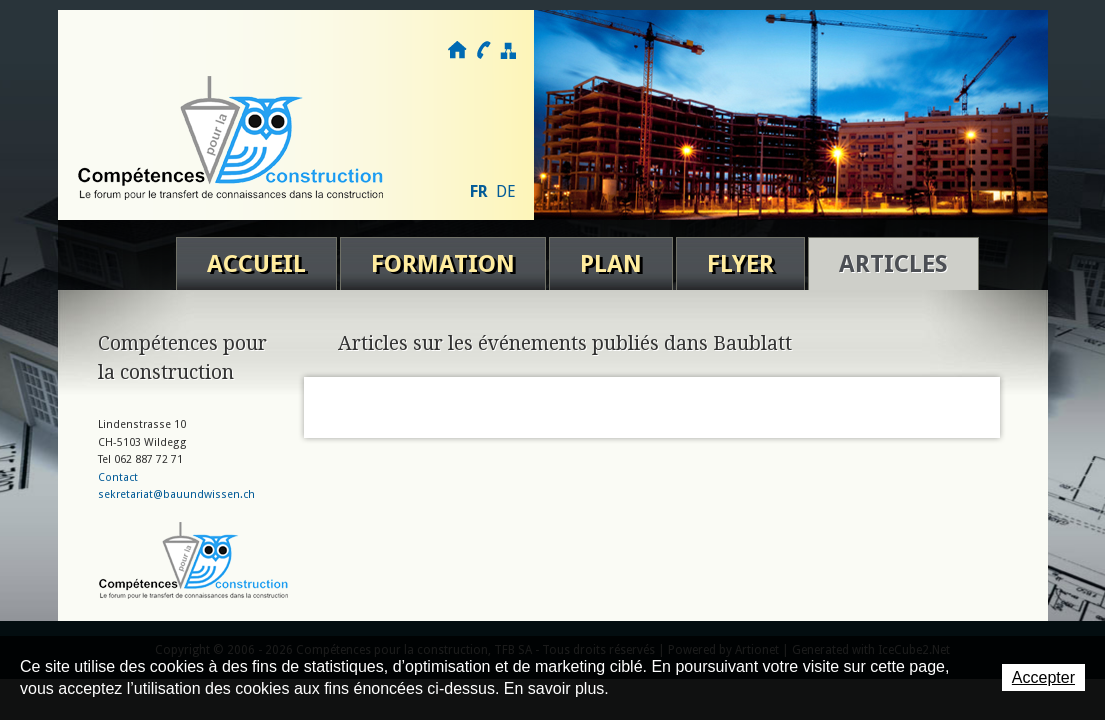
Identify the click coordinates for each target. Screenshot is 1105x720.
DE (506, 191)
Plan (611, 264)
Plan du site (507, 50)
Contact (482, 50)
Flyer (740, 264)
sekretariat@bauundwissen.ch (176, 494)
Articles (893, 264)
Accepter (1043, 677)
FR (479, 191)
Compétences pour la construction (232, 138)
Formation (443, 264)
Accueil (256, 264)
